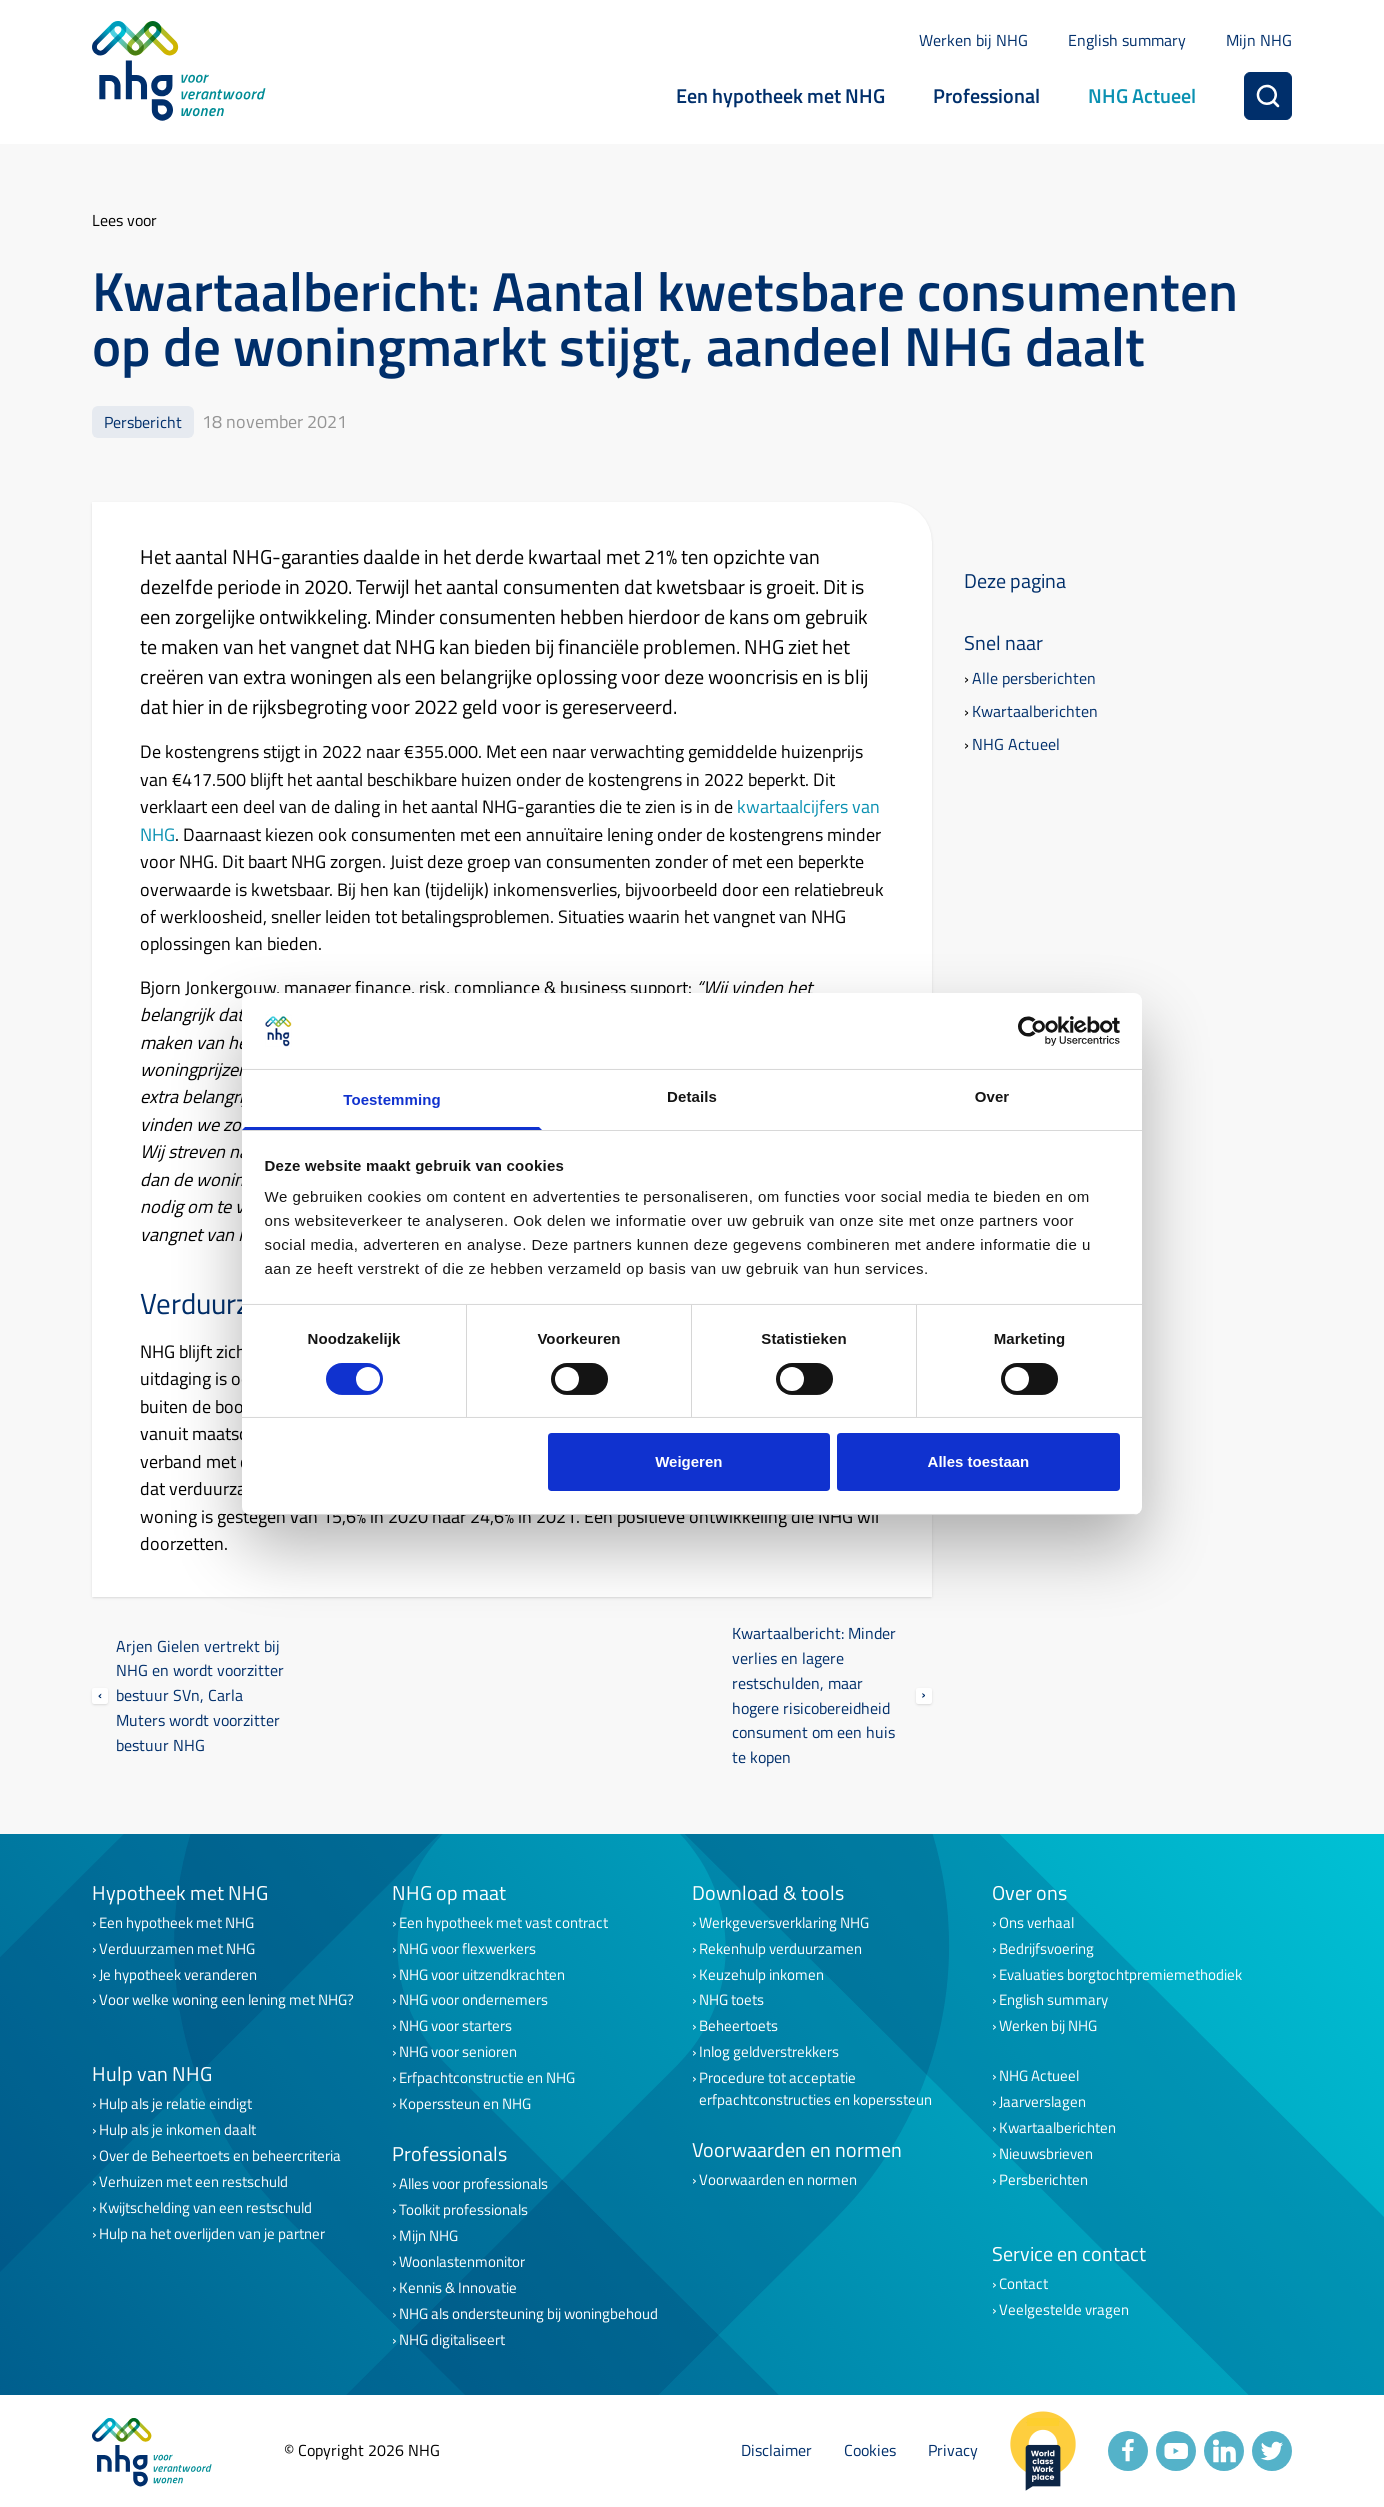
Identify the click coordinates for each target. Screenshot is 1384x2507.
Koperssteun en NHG (465, 2104)
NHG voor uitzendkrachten (482, 1975)
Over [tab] (992, 1096)
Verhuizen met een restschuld (193, 2182)
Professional (986, 95)
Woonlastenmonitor (462, 2262)
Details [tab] (692, 1096)
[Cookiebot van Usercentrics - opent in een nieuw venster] (1032, 1031)
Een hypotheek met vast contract (503, 1923)
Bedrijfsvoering (1046, 1949)
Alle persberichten (1034, 678)
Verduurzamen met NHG (177, 1949)
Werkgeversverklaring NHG (784, 1923)
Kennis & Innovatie (458, 2288)
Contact (1023, 2284)
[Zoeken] (1268, 96)
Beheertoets (738, 2026)
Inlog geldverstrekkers (769, 2052)
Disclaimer (776, 2450)
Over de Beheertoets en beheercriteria (220, 2156)
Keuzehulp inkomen (761, 1975)
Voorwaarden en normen (778, 2180)
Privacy (953, 2450)
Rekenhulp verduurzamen (780, 1949)
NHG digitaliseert (452, 2340)
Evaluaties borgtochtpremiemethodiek (1120, 1975)
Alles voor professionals (473, 2184)
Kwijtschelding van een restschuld (205, 2208)
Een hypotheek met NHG (780, 95)
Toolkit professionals (463, 2210)
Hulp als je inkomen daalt (177, 2130)
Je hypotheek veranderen (178, 1975)
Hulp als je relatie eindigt (175, 2104)
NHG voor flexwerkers (467, 1949)
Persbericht (143, 421)
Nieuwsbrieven (1046, 2154)
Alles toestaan (979, 1461)
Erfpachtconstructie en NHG (487, 2078)
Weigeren (688, 1461)
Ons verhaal (1036, 1923)
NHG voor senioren (458, 2052)
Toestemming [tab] (392, 1099)
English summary (1127, 40)
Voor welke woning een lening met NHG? (226, 2000)
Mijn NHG (1259, 40)
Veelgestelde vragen (1064, 2310)
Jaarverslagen (1042, 2102)
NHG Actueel (1142, 95)
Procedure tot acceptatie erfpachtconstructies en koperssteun (815, 2089)
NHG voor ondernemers (473, 2000)
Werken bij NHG (973, 40)
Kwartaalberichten (1035, 711)
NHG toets (731, 2000)
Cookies (870, 2450)
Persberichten (1043, 2180)
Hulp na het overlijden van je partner (212, 2234)
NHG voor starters (455, 2026)
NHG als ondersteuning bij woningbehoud (528, 2314)
